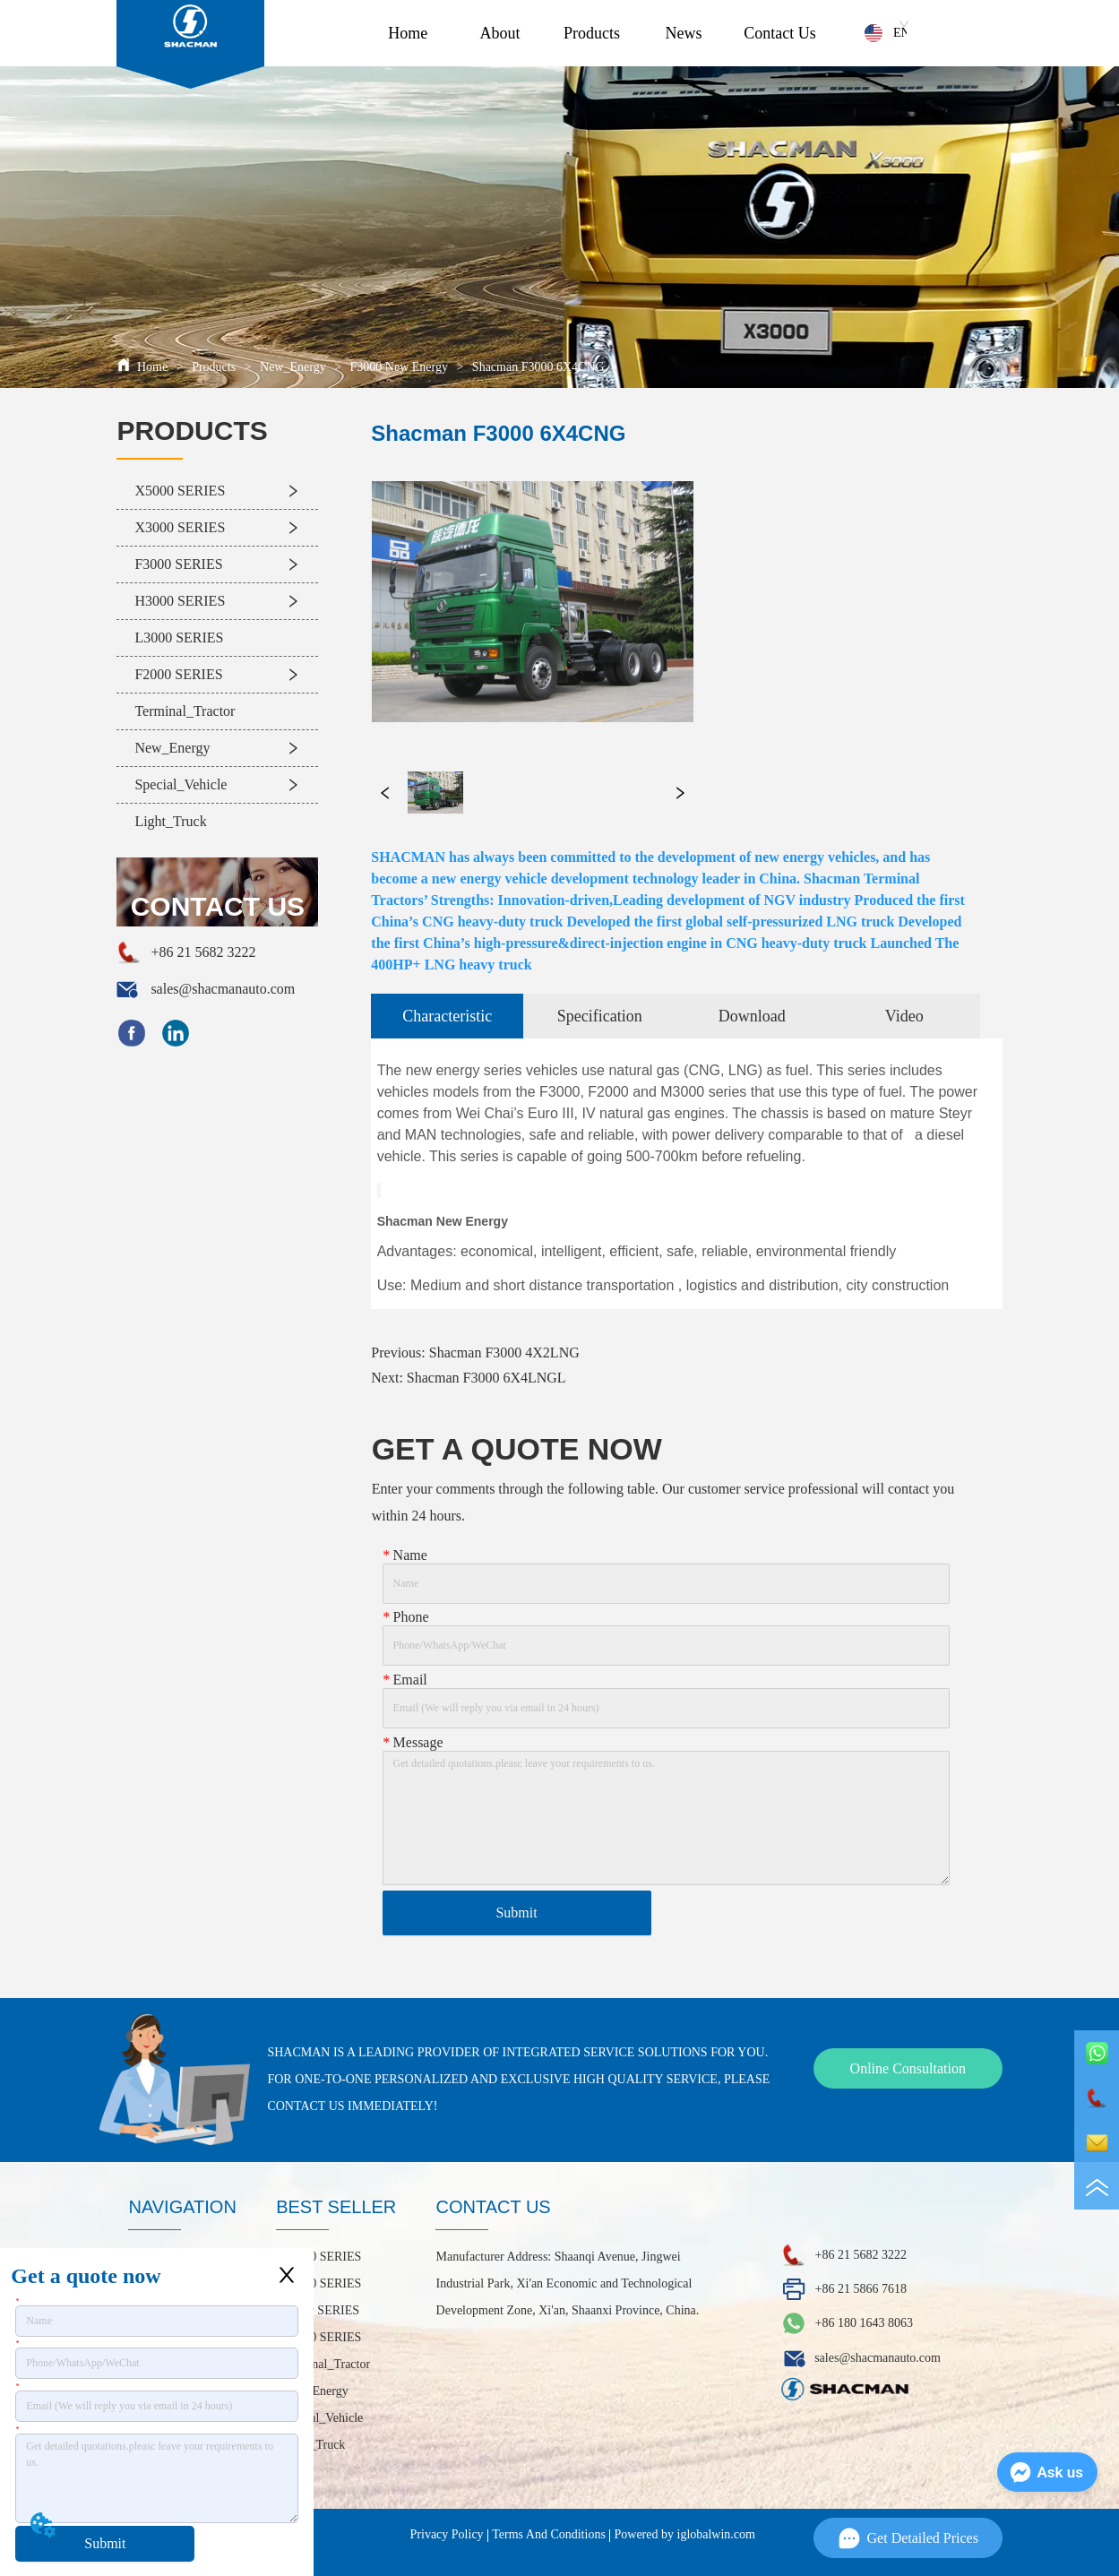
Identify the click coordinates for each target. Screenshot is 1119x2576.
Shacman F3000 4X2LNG (504, 1352)
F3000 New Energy (399, 367)
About (499, 33)
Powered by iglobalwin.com (685, 2534)
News (684, 33)
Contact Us (780, 33)
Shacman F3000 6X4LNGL (486, 1377)
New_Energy (293, 367)
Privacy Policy (447, 2534)
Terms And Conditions (549, 2534)
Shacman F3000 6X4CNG (536, 367)
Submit (104, 2543)
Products (592, 33)
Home (407, 33)
